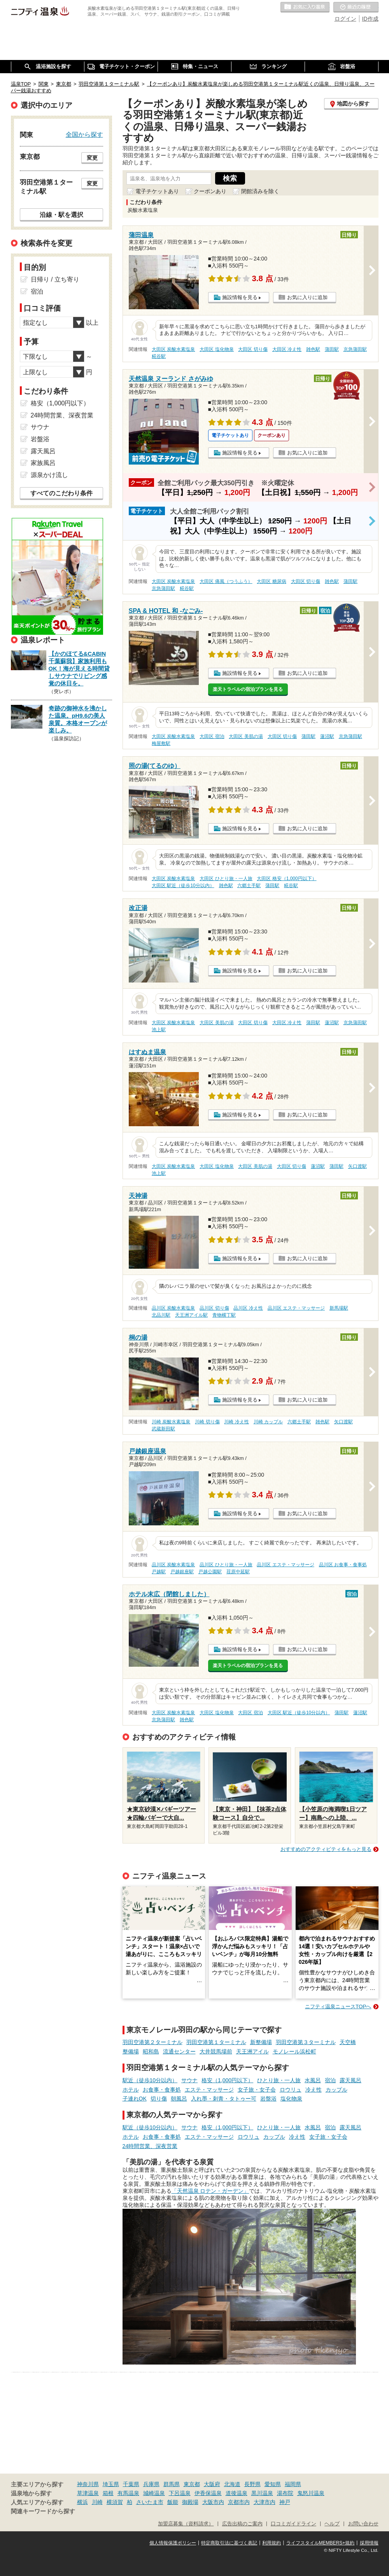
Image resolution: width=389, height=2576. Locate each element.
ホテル (131, 2090)
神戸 (284, 2502)
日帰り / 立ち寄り (55, 279)
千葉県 (131, 2484)
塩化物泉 (291, 2098)
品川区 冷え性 (248, 1308)
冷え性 (313, 2090)
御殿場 (190, 2502)
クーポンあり (210, 191)
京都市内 (239, 2502)
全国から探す (84, 134)
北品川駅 (161, 1315)
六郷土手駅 (249, 885)
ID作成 (370, 19)
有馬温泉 (128, 2493)
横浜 (82, 2502)
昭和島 (151, 2051)
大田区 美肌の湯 (246, 736)
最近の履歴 (355, 7)
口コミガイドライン (293, 2524)
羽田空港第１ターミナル (216, 2042)
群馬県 (171, 2484)
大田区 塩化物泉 (216, 349)
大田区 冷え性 (286, 349)
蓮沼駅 (327, 736)
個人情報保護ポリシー (172, 2543)
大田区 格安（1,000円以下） (286, 878)
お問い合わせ (363, 2524)
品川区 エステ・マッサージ (296, 1308)
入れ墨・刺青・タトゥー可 (223, 2098)
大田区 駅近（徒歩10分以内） (183, 885)
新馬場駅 (338, 1308)
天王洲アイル (252, 2051)
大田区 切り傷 (252, 349)
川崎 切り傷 (207, 1421)
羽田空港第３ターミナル (306, 2042)
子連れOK (135, 2098)
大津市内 (264, 2502)
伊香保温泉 (208, 2493)
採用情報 (369, 2543)
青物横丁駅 (224, 1315)
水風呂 (313, 2080)
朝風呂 (179, 2098)
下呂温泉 (180, 2493)
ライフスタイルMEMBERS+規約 (320, 2543)
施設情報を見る (240, 297)
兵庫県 (151, 2484)
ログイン (345, 19)
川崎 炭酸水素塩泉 (171, 1421)
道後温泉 (236, 2493)
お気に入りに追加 (307, 297)
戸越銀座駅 (182, 1571)
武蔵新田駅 (163, 1429)
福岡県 (293, 2484)
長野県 (252, 2484)
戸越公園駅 (210, 1571)
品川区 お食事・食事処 (343, 1564)
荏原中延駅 (238, 1571)
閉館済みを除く (260, 191)
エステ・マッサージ (209, 2090)
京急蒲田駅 (355, 349)
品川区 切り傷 (214, 1308)
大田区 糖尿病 (271, 581)
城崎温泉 (154, 2493)
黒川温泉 (262, 2493)
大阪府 (212, 2484)
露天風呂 (350, 2080)
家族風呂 (43, 463)
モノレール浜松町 (294, 2051)
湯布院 (285, 2493)
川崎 (97, 2502)
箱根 (108, 2493)
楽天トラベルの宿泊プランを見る (248, 689)
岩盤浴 (268, 2098)
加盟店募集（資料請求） (186, 2524)
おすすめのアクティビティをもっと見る (325, 1849)
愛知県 (273, 2484)
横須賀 (115, 2502)
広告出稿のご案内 (242, 2524)
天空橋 (348, 2042)
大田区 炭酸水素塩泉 (173, 349)
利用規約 (271, 2543)
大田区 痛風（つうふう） (226, 581)
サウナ (189, 2080)
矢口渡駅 (357, 1166)
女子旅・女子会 (257, 2090)
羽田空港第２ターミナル (152, 2042)
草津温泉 (88, 2493)
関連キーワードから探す (43, 2511)
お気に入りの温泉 (304, 7)
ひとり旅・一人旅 (279, 2080)
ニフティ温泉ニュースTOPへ (338, 2006)
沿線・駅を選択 (61, 214)
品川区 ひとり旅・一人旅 (226, 1564)
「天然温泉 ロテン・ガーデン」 (210, 2191)
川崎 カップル (268, 1421)
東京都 (192, 2484)
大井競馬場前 (216, 2051)
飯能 (172, 2502)
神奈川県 (88, 2484)
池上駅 (159, 1029)
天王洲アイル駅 (191, 1315)
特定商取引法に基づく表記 (229, 2543)
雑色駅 (313, 349)
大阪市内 (213, 2502)
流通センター (179, 2051)
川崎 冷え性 (236, 1421)
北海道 (232, 2484)
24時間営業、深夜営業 (150, 2146)
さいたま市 (149, 2502)
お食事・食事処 (162, 2090)
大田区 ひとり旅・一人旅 (226, 878)
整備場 (131, 2051)
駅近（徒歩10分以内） (150, 2080)
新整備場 (261, 2042)
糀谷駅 (159, 356)
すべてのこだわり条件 (61, 493)
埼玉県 (111, 2484)
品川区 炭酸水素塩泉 (173, 1308)
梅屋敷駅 (161, 743)
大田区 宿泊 (212, 736)
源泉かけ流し (49, 475)
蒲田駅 (332, 349)
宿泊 (330, 2080)
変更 (92, 158)
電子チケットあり (157, 191)
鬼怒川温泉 (310, 2493)
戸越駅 (159, 1571)
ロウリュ (290, 2090)
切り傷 (159, 2098)
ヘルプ (332, 2524)
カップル (336, 2090)
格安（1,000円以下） (227, 2080)
